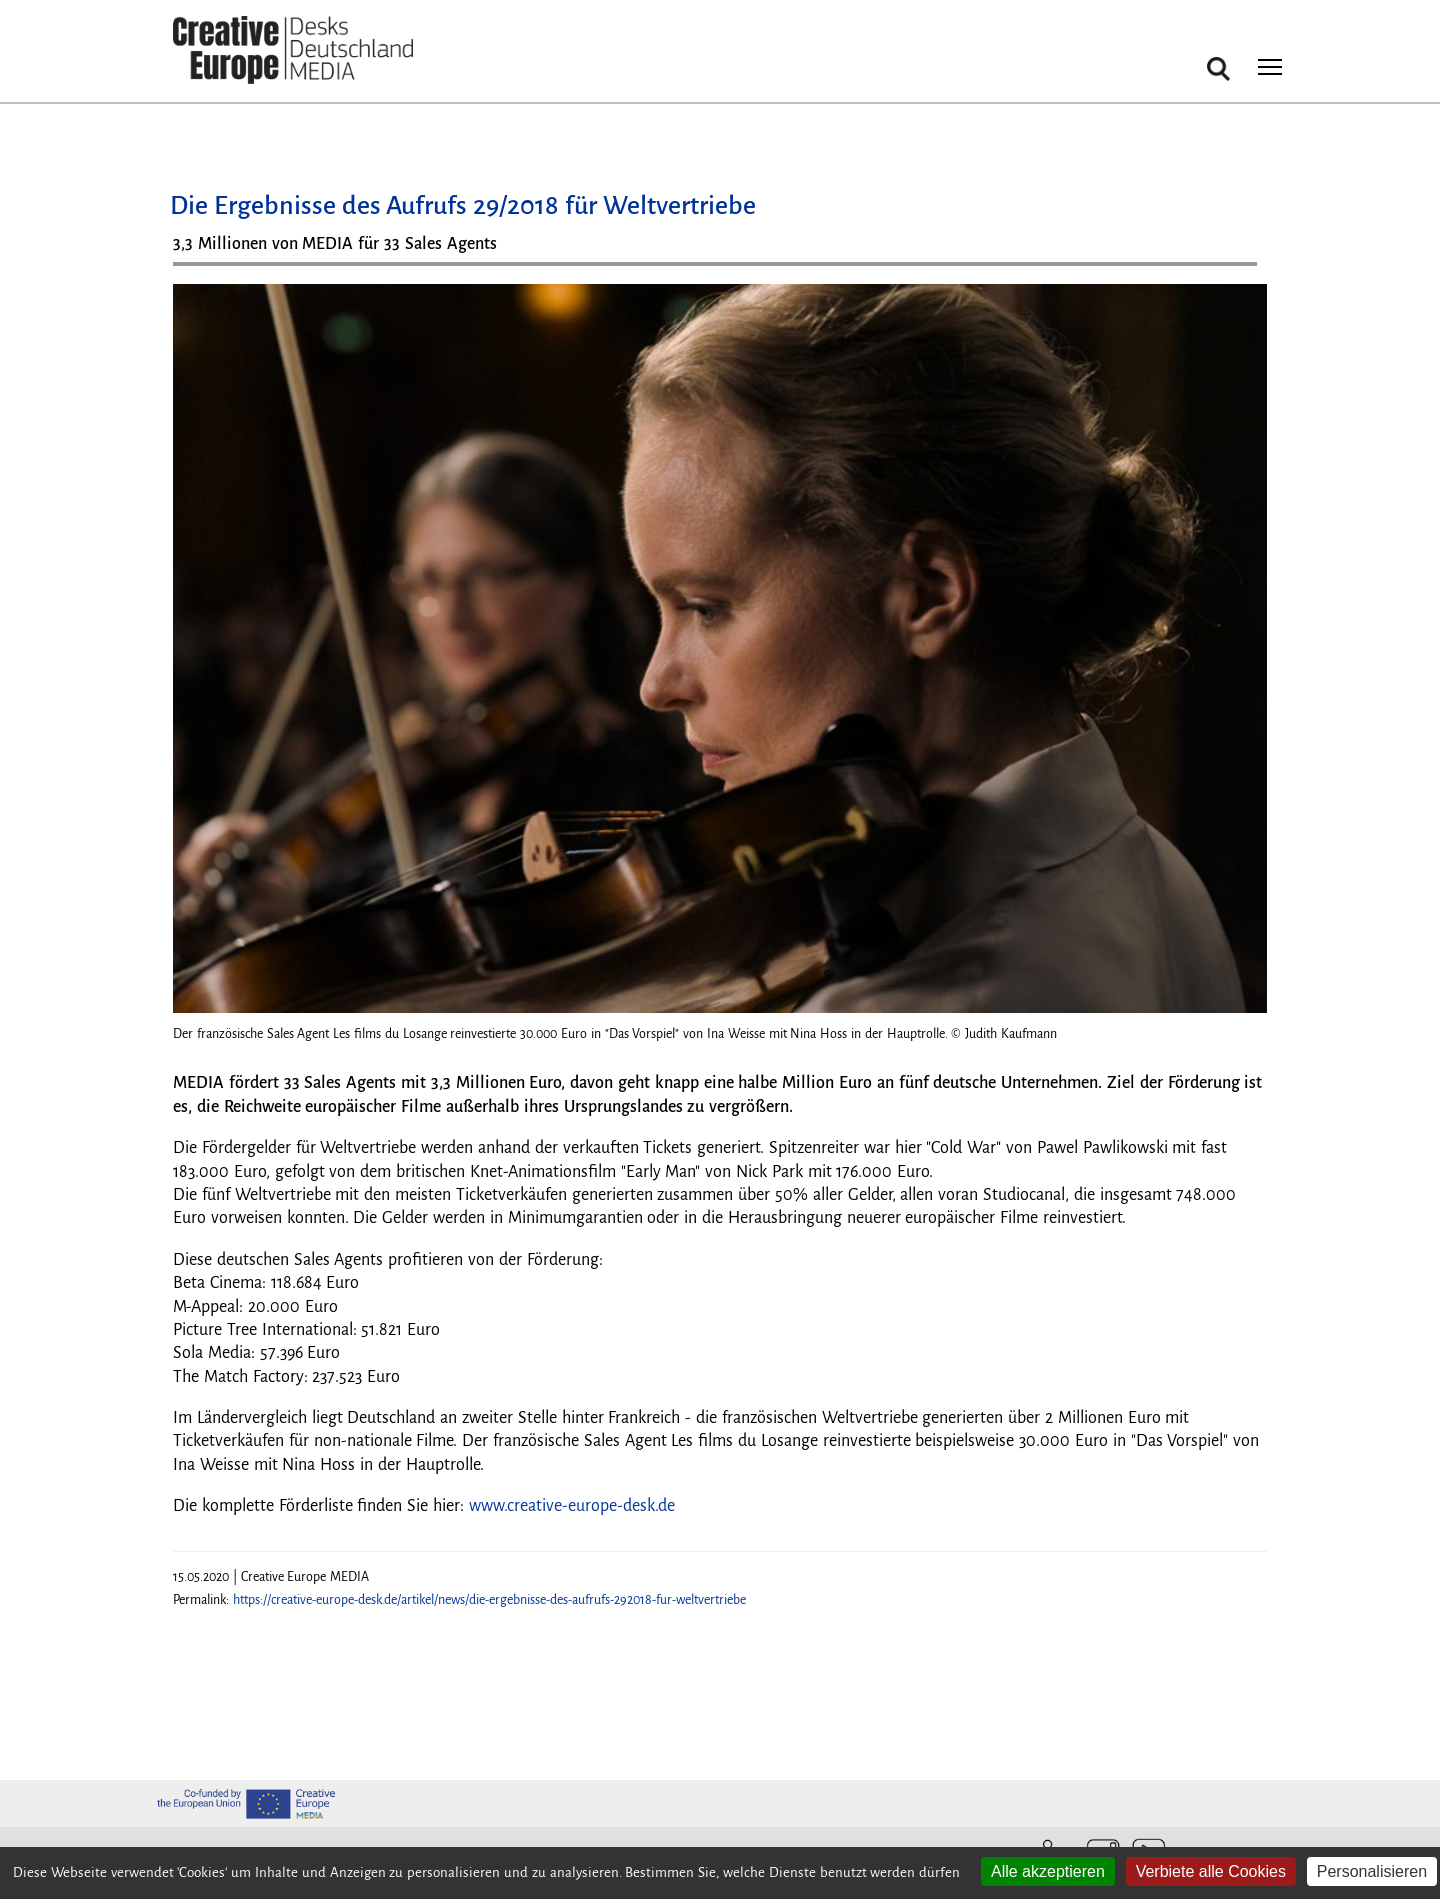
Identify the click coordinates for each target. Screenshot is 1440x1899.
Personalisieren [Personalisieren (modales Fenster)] (1372, 1871)
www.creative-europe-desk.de (572, 1506)
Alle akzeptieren (1048, 1871)
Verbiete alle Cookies (1211, 1871)
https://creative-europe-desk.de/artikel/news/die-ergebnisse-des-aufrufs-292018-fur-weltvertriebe (489, 1600)
